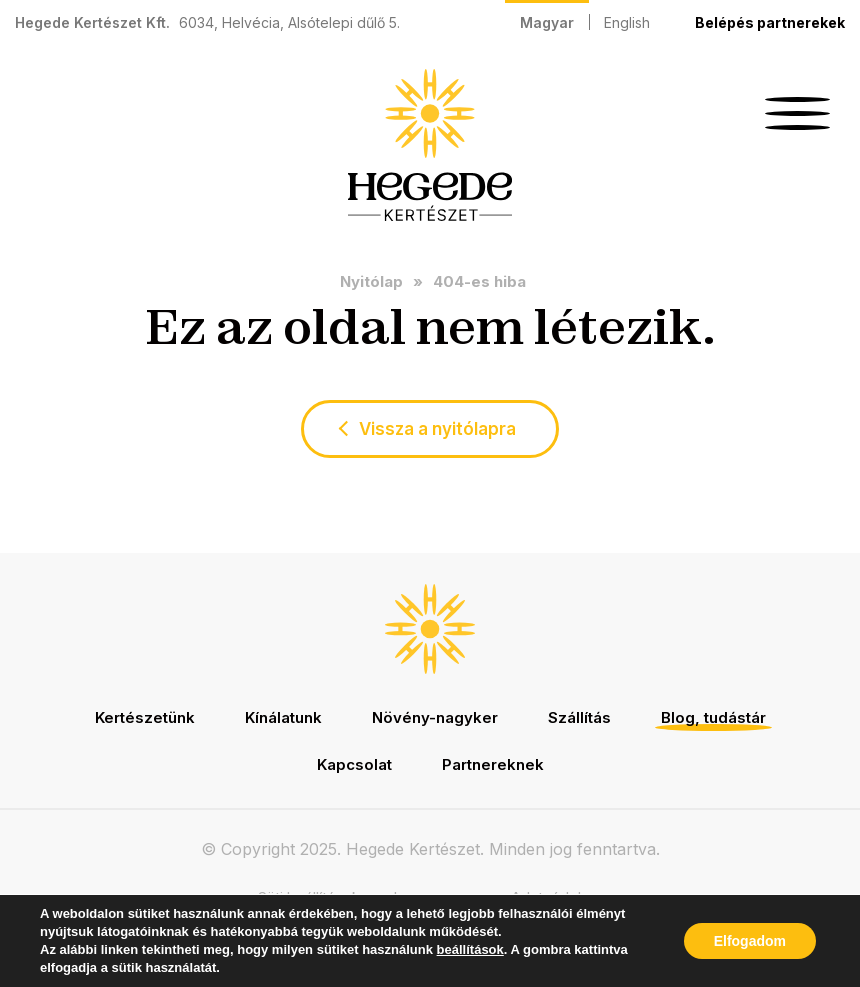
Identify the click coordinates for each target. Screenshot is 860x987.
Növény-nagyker (435, 717)
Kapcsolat (354, 764)
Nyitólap (371, 281)
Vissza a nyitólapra (437, 429)
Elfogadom (750, 941)
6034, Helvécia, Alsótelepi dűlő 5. (289, 22)
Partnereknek (493, 764)
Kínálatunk (283, 717)
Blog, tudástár (713, 717)
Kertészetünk (145, 717)
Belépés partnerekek (770, 22)
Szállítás (579, 717)
